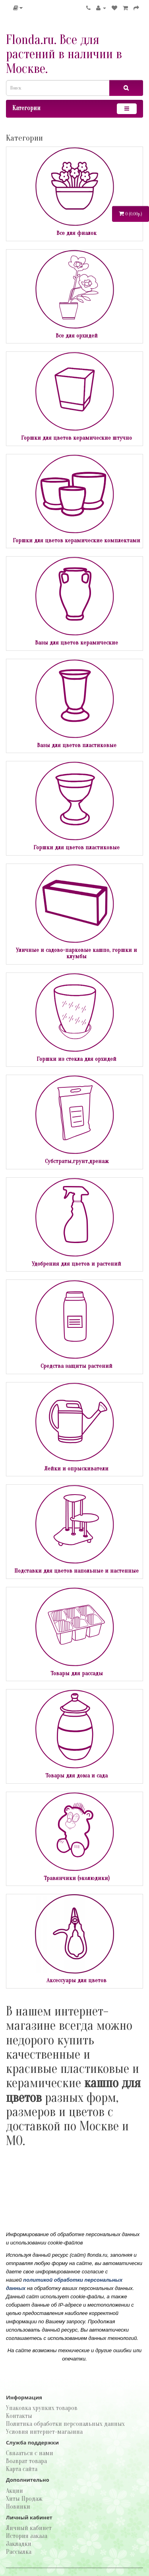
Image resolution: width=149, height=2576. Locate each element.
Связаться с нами (29, 2453)
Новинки (18, 2506)
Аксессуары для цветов (76, 1980)
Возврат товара (26, 2461)
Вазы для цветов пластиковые (76, 745)
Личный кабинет (29, 2528)
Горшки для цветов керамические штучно (76, 438)
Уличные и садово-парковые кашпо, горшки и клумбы (76, 953)
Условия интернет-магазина (44, 2431)
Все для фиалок (76, 233)
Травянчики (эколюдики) (77, 1878)
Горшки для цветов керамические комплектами (76, 540)
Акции (14, 2490)
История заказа (26, 2536)
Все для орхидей (77, 335)
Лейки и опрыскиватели (76, 1468)
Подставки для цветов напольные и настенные (76, 1570)
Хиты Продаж (24, 2498)
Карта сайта (21, 2469)
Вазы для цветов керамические (76, 642)
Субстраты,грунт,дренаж (76, 1161)
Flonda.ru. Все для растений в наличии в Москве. (64, 54)
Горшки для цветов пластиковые (76, 847)
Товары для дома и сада (76, 1775)
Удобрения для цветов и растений (76, 1263)
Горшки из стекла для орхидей (76, 1059)
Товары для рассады (76, 1673)
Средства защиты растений (76, 1366)
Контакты (19, 2416)
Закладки (18, 2543)
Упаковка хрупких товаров (41, 2408)
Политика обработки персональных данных (65, 2423)
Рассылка (18, 2551)
